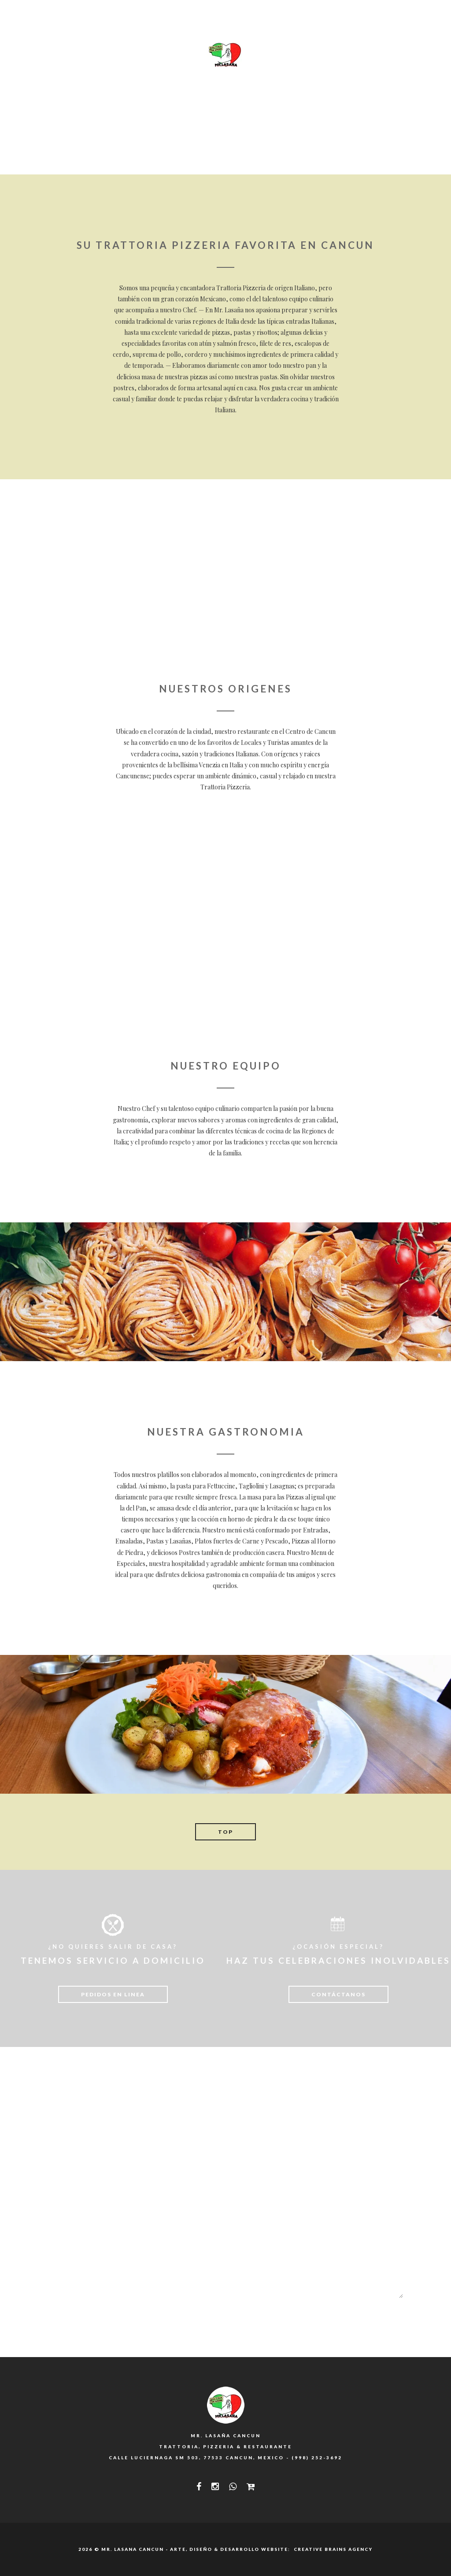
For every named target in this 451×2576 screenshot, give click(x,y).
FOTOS (279, 55)
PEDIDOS (364, 55)
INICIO (40, 55)
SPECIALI (168, 55)
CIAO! (404, 55)
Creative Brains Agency (332, 2549)
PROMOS (320, 55)
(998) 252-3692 (317, 2457)
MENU (128, 55)
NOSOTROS (85, 55)
